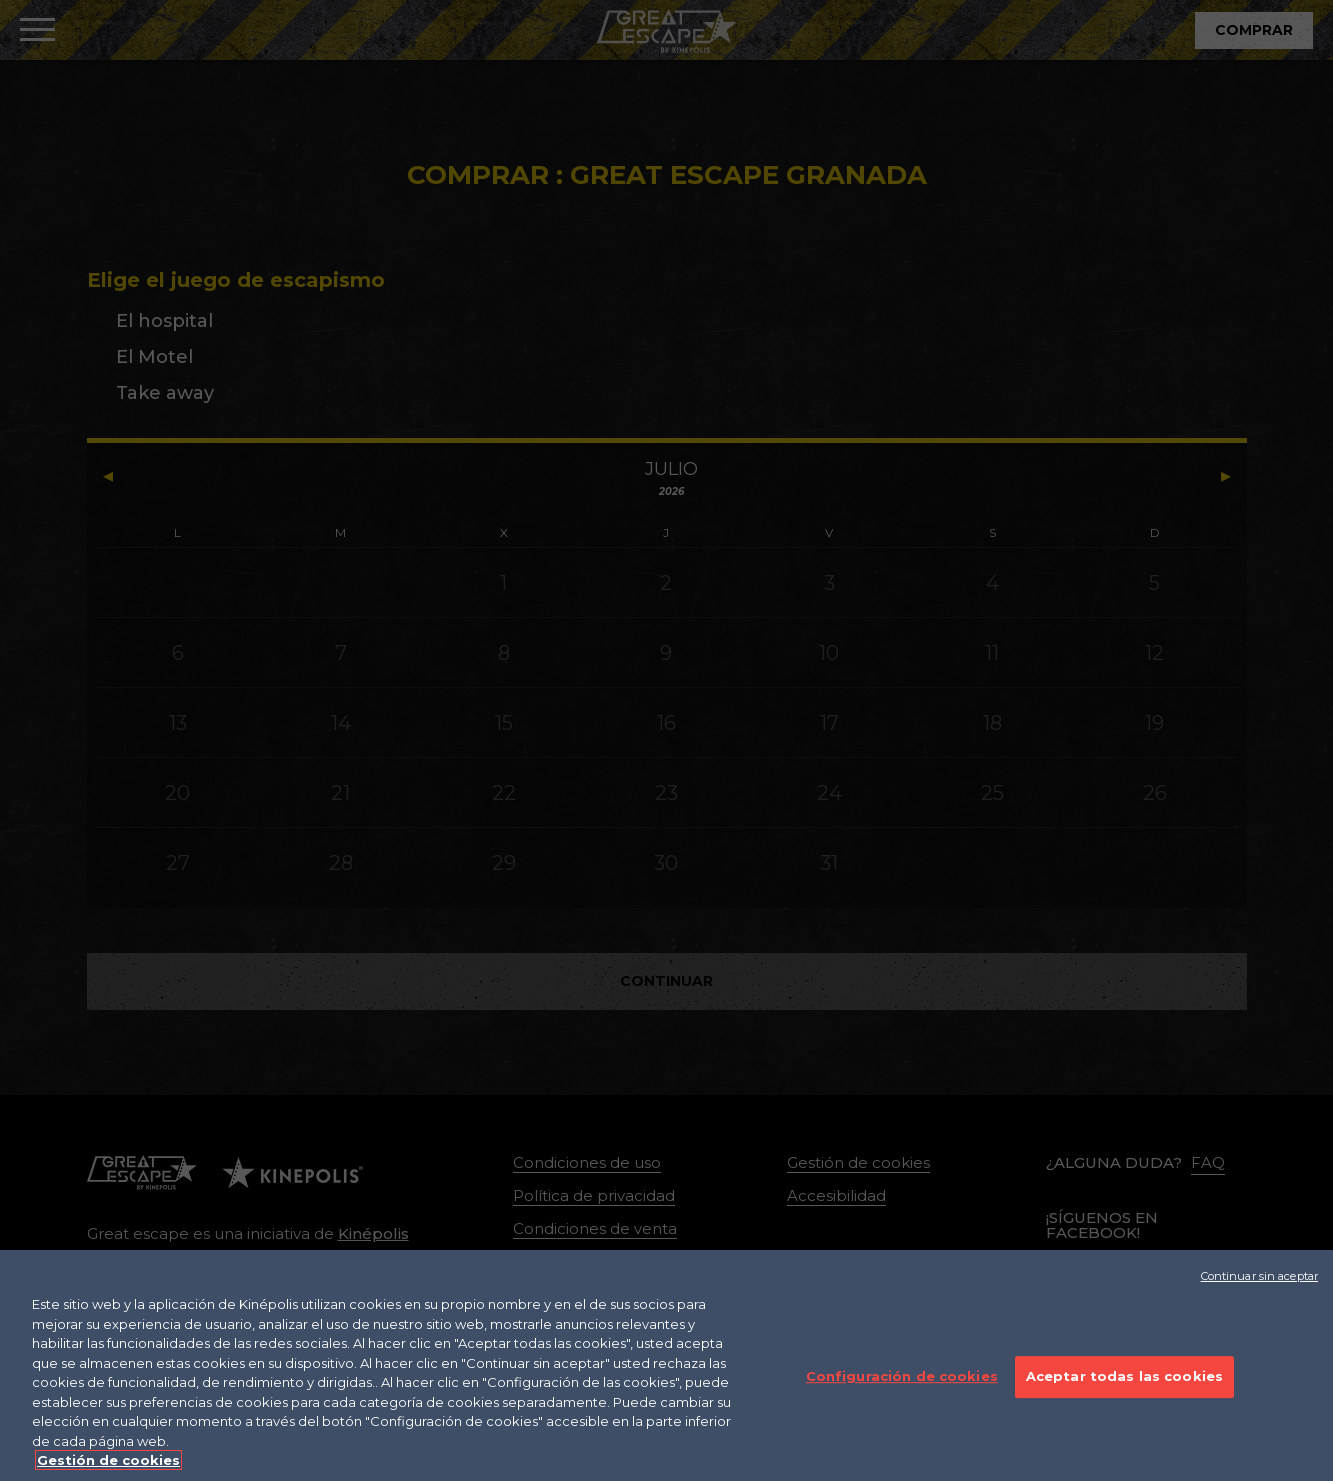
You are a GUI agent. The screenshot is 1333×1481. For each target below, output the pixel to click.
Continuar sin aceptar (1259, 1296)
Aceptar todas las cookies (1124, 1396)
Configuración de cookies (902, 1396)
